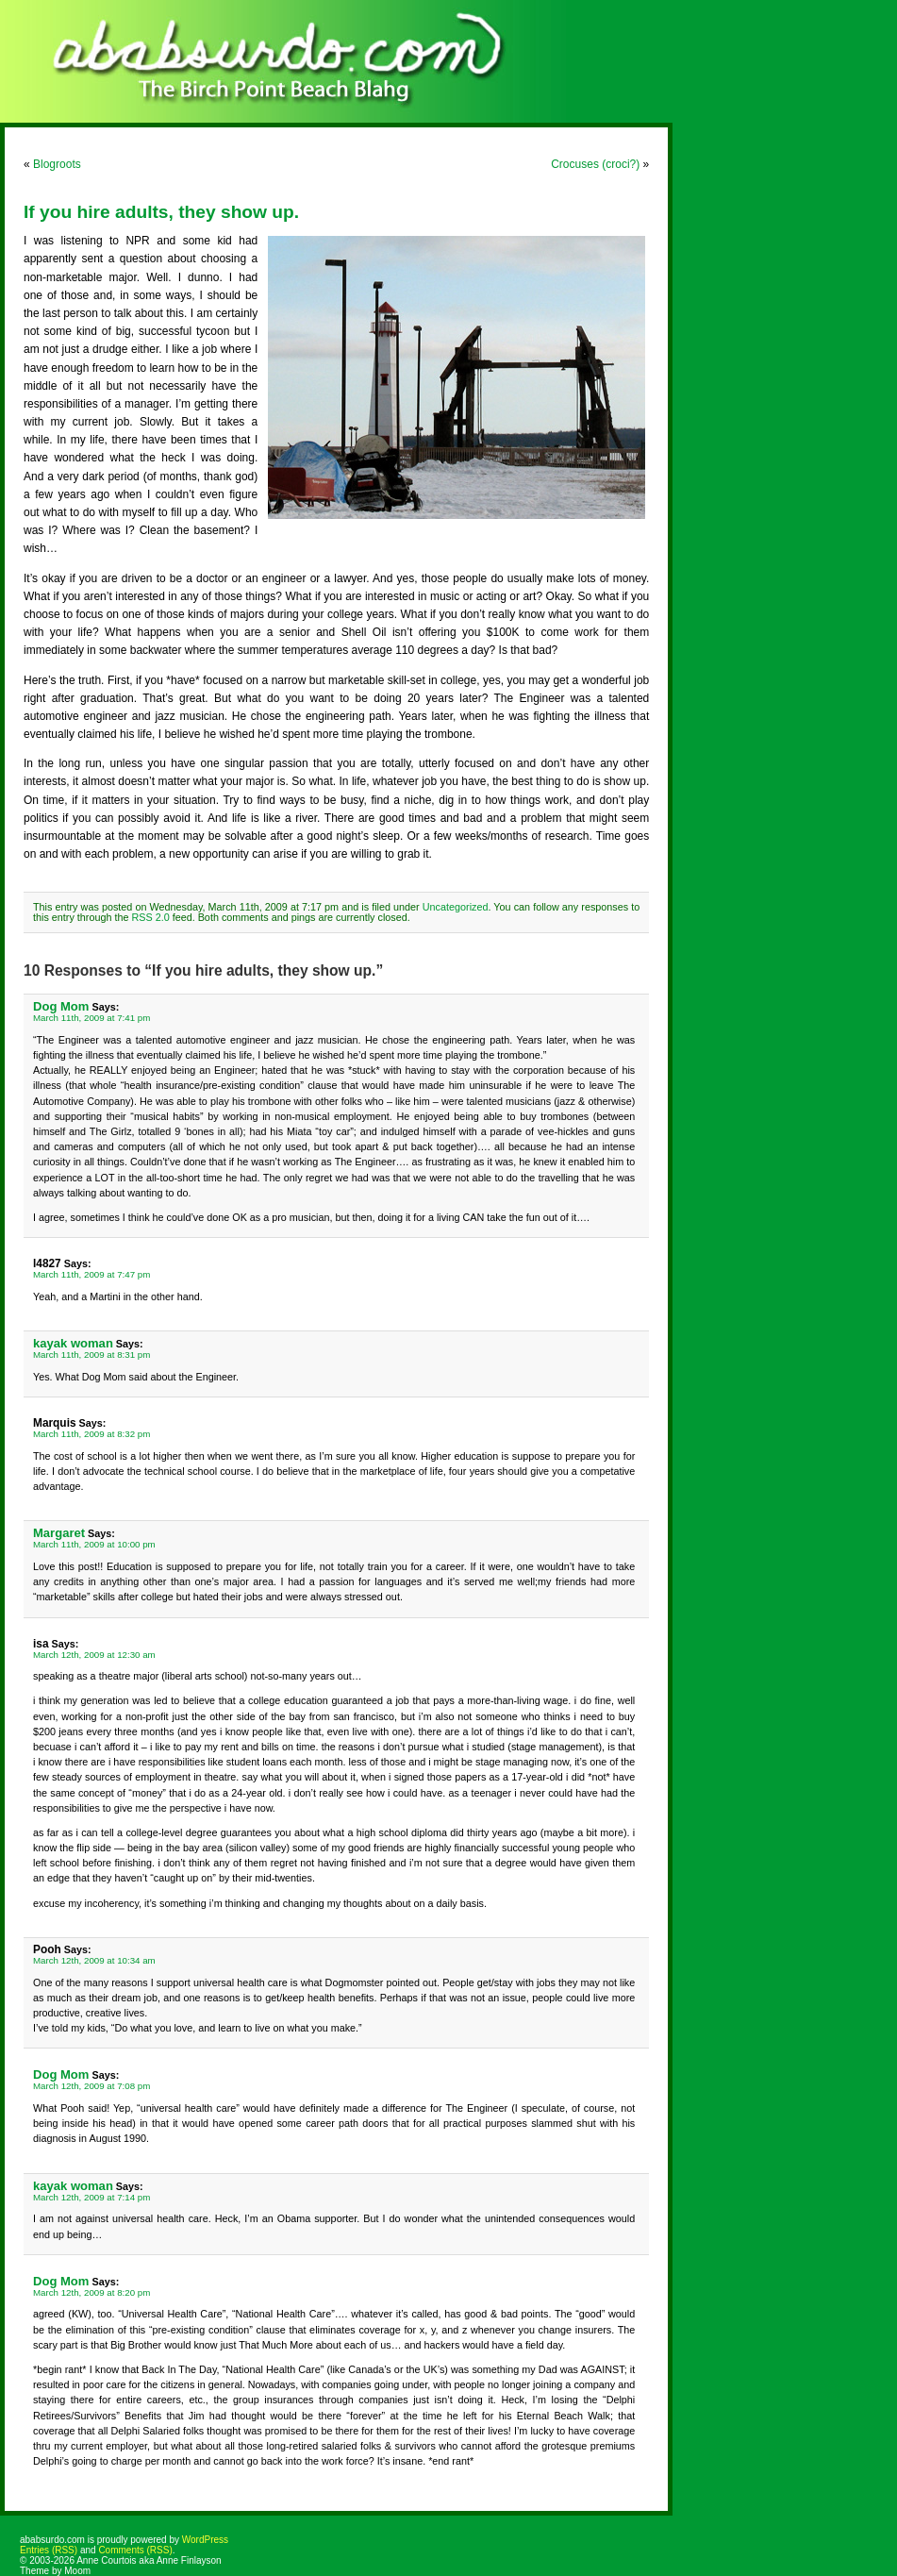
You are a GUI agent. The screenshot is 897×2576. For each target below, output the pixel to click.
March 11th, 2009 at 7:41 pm (91, 1017)
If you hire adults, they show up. (161, 212)
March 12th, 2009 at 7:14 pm (91, 2197)
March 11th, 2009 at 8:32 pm (91, 1434)
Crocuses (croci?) (595, 164)
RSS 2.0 (150, 917)
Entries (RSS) (48, 2550)
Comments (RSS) (135, 2550)
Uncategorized (456, 906)
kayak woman (73, 1343)
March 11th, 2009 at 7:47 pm (91, 1274)
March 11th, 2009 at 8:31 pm (91, 1354)
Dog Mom (61, 1006)
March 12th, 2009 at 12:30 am (94, 1654)
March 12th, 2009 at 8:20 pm (91, 2292)
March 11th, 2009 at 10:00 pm (94, 1544)
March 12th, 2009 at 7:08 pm (91, 2086)
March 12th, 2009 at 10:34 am (94, 1960)
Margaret (59, 1533)
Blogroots (57, 164)
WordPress (205, 2539)
